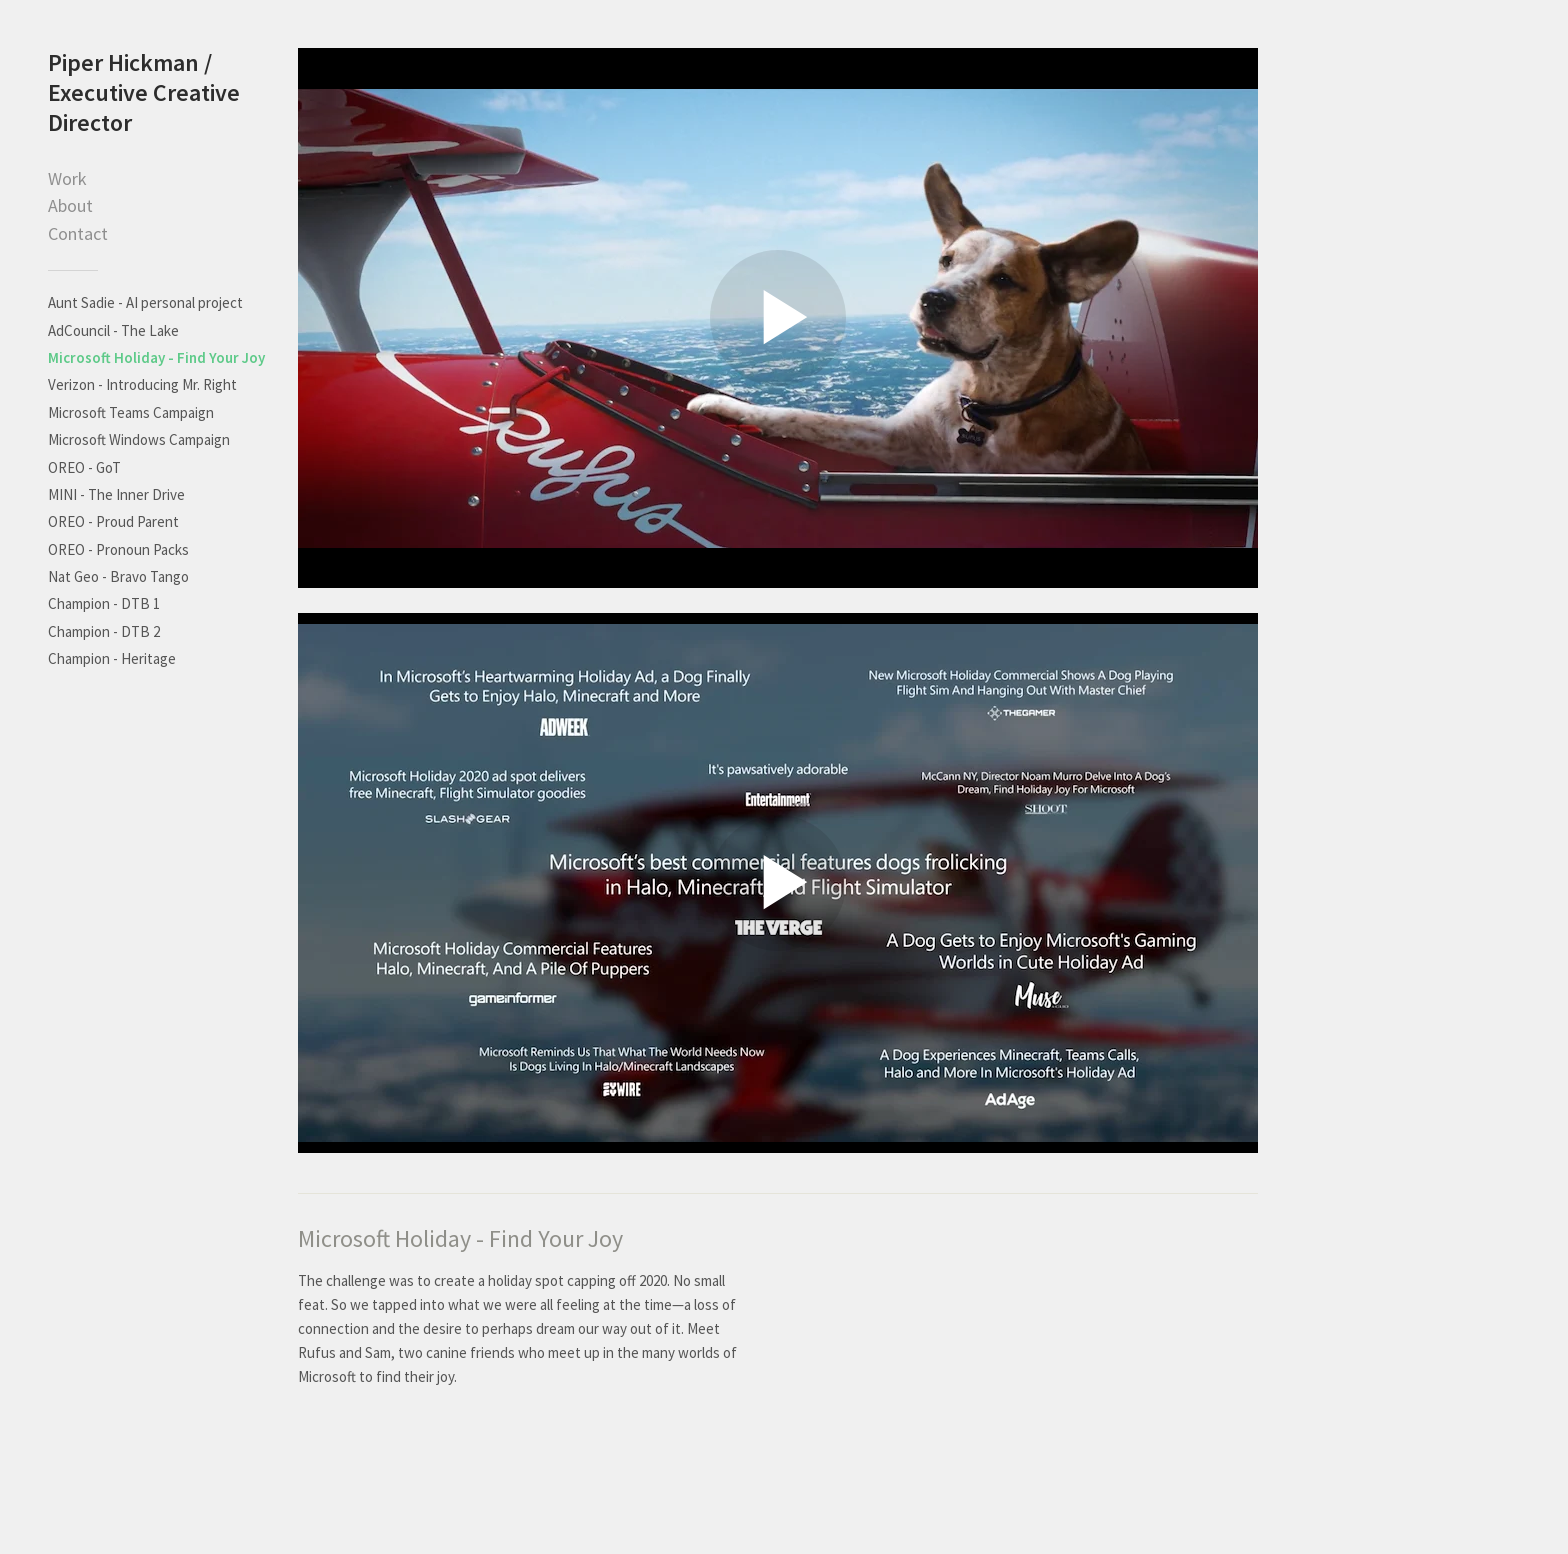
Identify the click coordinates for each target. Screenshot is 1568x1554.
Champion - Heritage (112, 658)
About (70, 205)
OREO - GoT (84, 467)
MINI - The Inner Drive (116, 494)
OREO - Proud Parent (113, 521)
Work (67, 178)
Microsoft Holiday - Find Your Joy (156, 357)
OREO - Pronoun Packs (118, 549)
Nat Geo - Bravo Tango (118, 576)
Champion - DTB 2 (104, 631)
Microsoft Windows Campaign (139, 439)
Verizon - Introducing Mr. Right (142, 384)
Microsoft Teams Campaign (131, 412)
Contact (78, 233)
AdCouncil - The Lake (113, 330)
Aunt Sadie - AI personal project (145, 302)
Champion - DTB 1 (104, 603)
